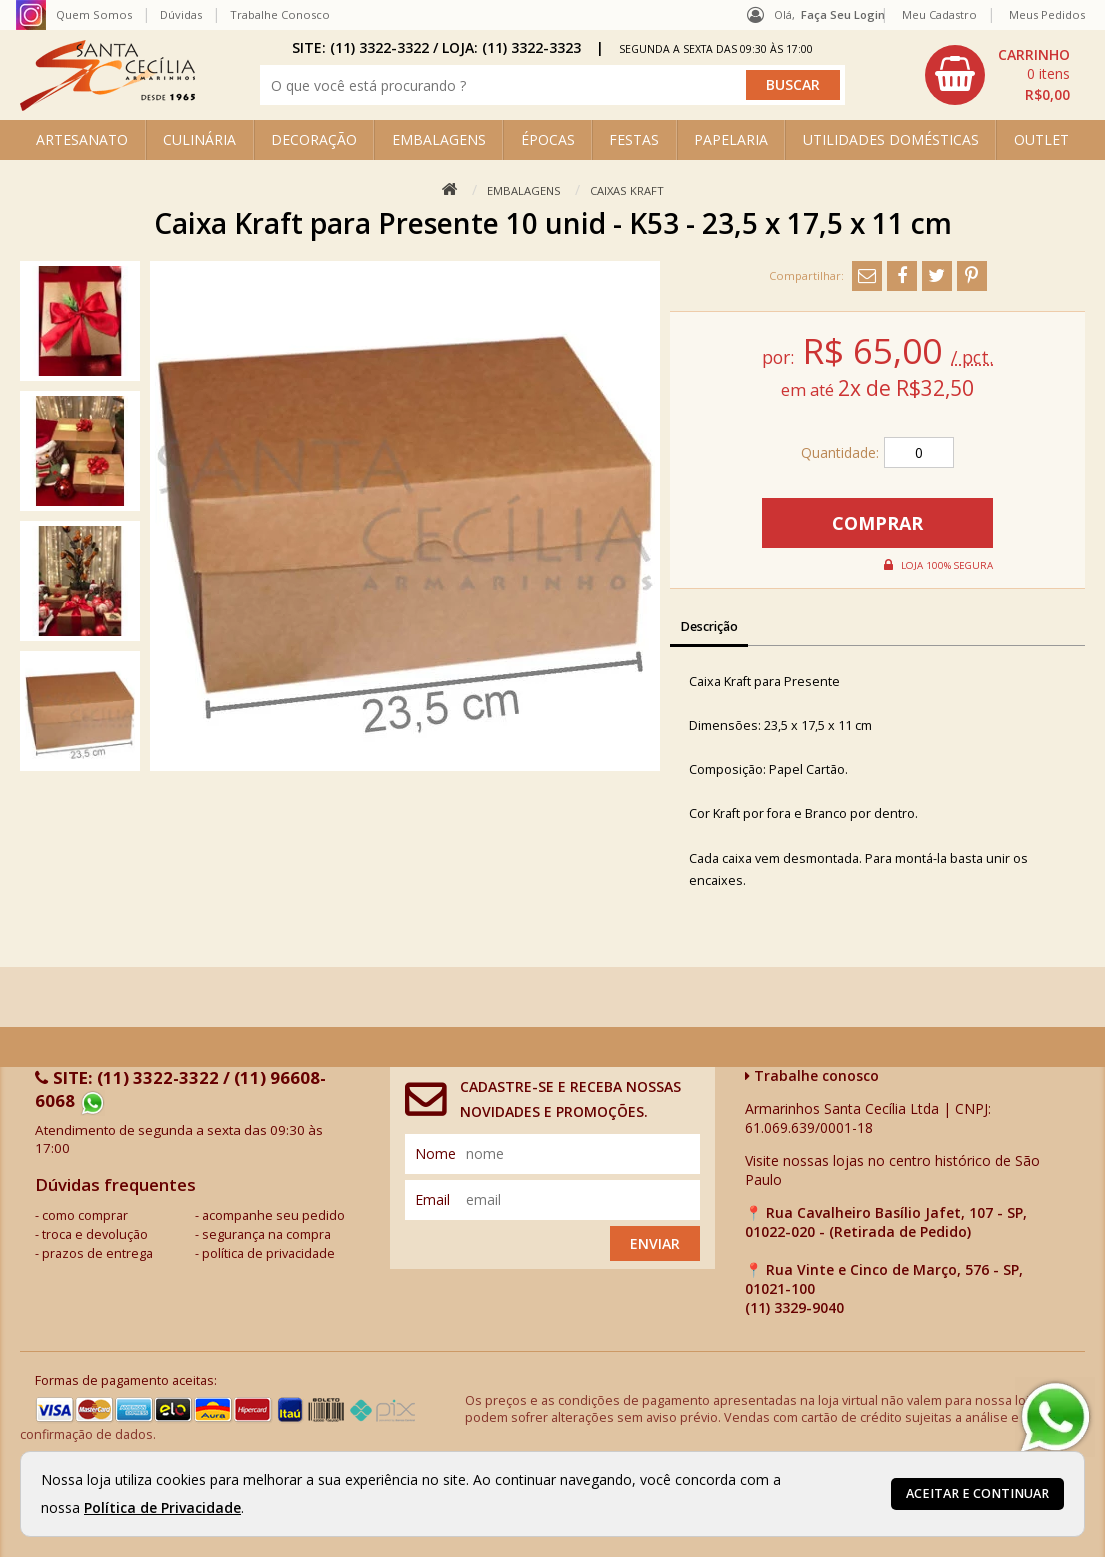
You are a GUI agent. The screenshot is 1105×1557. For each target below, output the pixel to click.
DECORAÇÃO (314, 139)
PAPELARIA (731, 139)
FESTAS (634, 139)
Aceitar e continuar (977, 1493)
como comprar (85, 1215)
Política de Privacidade (162, 1507)
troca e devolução (95, 1234)
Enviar (655, 1243)
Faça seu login (843, 14)
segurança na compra (266, 1234)
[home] (107, 105)
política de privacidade (268, 1253)
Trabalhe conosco (812, 1075)
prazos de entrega (97, 1253)
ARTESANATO (82, 139)
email (432, 1199)
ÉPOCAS (548, 139)
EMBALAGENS (439, 139)
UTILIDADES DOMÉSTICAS (891, 139)
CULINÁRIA (199, 139)
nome (435, 1153)
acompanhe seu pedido (273, 1215)
